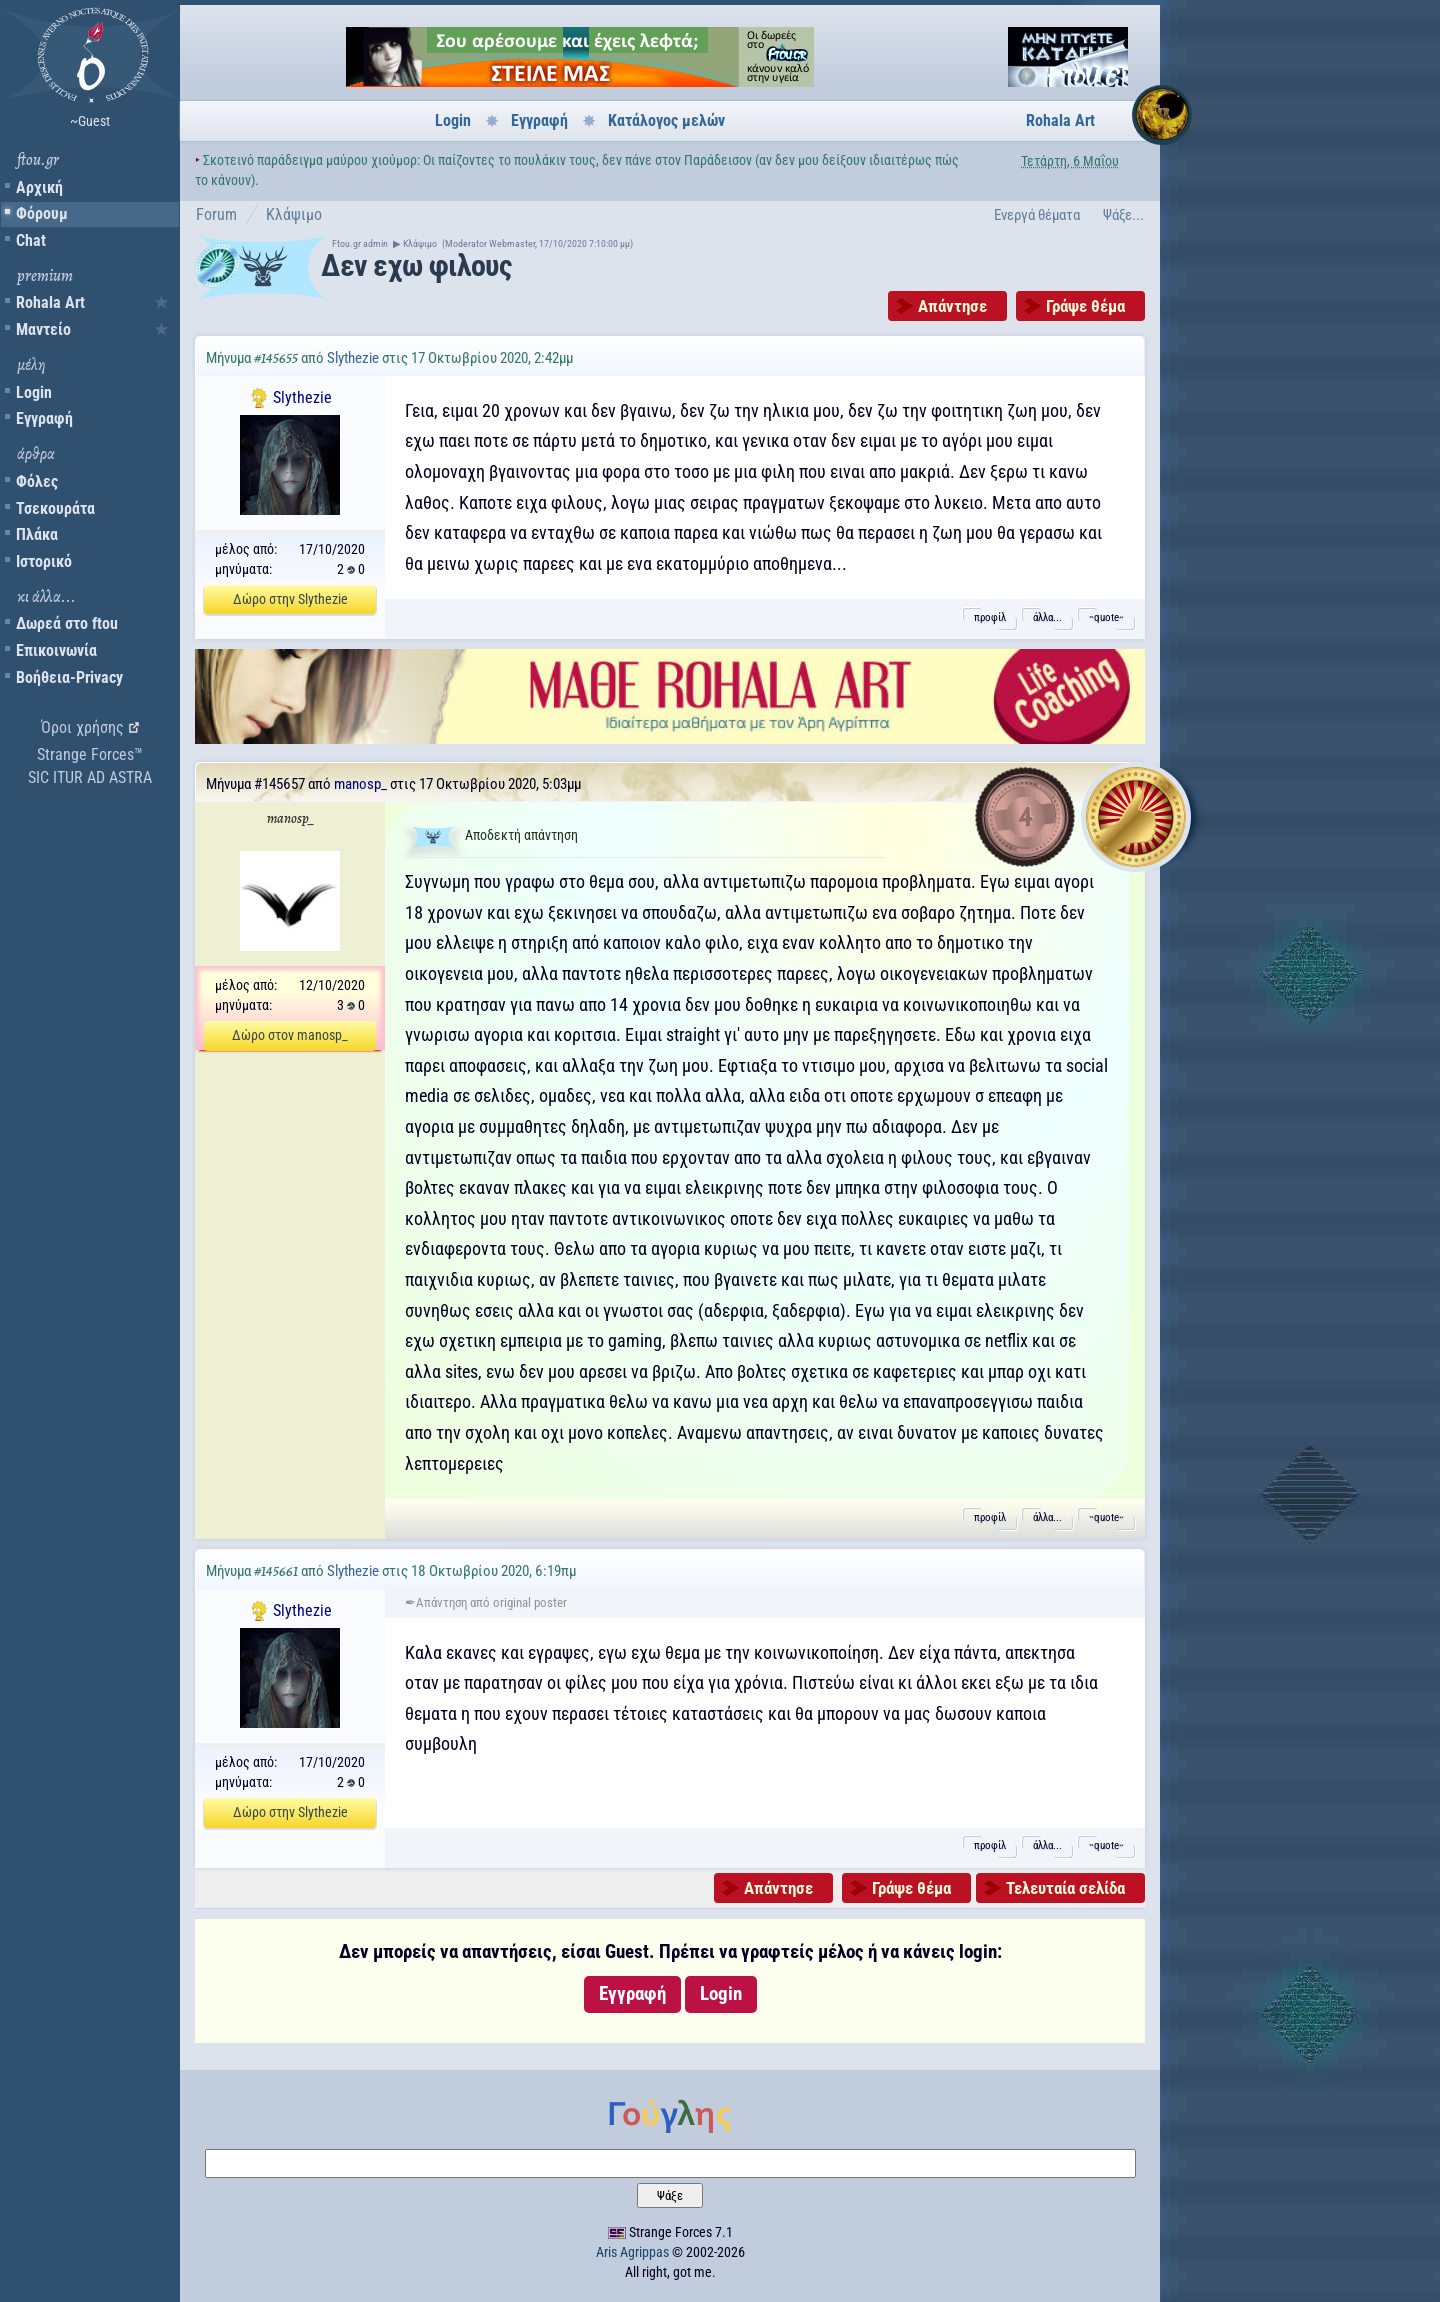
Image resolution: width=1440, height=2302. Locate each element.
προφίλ (990, 617)
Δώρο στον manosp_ (290, 1035)
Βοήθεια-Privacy (69, 677)
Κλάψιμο (294, 214)
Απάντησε (952, 306)
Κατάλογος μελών (666, 120)
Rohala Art (50, 302)
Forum (216, 214)
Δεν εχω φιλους (416, 265)
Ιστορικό (44, 561)
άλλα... (1047, 617)
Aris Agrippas (632, 2252)
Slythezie (353, 358)
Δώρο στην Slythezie (290, 599)
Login (34, 392)
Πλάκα (37, 534)
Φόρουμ (42, 213)
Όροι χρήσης (82, 727)
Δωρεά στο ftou (67, 623)
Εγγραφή (44, 418)
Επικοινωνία (56, 650)
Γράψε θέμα (1085, 306)
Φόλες (37, 481)
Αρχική (39, 187)
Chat (31, 240)
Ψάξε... (1123, 215)
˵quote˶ (1106, 617)
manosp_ (360, 784)
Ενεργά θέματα (1037, 215)
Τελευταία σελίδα (1065, 1888)
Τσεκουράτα (55, 508)
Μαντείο (43, 329)
